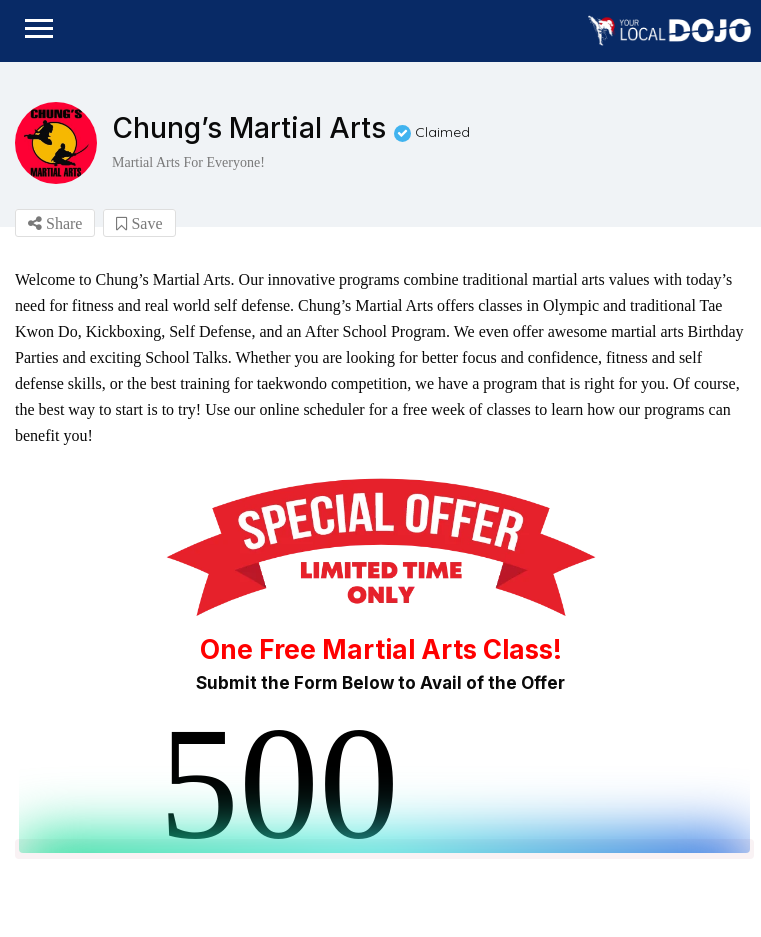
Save (139, 223)
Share (55, 223)
